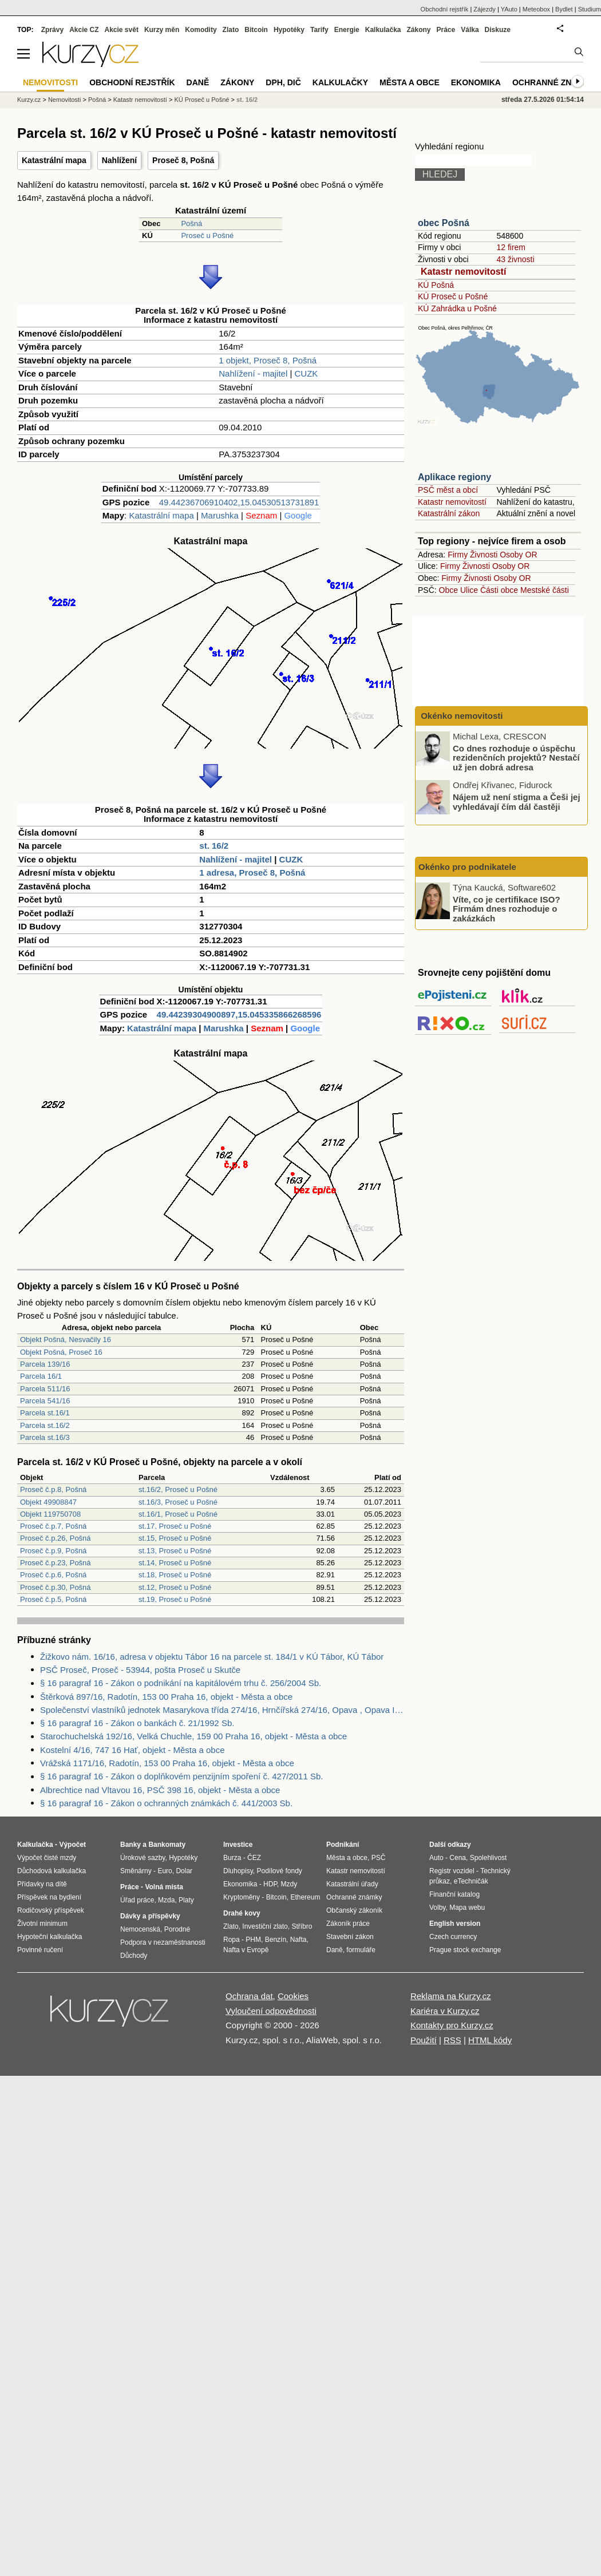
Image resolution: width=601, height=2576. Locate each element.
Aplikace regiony (454, 477)
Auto (436, 1858)
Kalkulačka (383, 30)
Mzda (166, 1900)
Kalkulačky (340, 82)
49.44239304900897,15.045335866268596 (239, 1014)
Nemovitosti (64, 99)
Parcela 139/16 (45, 1364)
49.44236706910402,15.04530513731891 (239, 502)
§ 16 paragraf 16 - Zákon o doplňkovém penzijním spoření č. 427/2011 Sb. (181, 1776)
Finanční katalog (454, 1894)
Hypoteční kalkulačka (49, 1937)
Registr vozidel (452, 1871)
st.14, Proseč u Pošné (175, 1562)
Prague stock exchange (465, 1950)
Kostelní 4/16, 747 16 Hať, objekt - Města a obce (132, 1750)
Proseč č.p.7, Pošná (53, 1526)
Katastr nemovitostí (463, 271)
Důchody (133, 1956)
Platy (186, 1900)
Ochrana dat (249, 1996)
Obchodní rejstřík (445, 9)
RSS (452, 2040)
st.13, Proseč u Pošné (175, 1550)
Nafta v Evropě (245, 1950)
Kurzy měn (161, 30)
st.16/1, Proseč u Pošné (178, 1514)
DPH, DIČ (283, 82)
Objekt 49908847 (48, 1502)
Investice (237, 1845)
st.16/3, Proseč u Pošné (178, 1502)
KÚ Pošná (436, 285)
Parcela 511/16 (45, 1388)
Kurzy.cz (29, 99)
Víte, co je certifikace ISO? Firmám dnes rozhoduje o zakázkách (506, 908)
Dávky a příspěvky (150, 1916)
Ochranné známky (553, 82)
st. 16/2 (213, 845)
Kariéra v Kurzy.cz (445, 2011)
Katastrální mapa (54, 160)
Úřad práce (137, 1900)
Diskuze (498, 30)
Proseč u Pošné (207, 235)
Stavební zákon (350, 1937)
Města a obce (409, 82)
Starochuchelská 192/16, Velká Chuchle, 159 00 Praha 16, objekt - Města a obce (193, 1736)
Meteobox (536, 9)
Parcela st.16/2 (45, 1425)
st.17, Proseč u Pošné (175, 1526)
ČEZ (254, 1858)
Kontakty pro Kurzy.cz (451, 2025)
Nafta (298, 1940)
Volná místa (164, 1887)
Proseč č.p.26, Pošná (55, 1538)
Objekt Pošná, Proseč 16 (61, 1352)
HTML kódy (490, 2040)
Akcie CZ (83, 30)
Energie (346, 30)
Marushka (220, 515)
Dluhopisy (238, 1871)
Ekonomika (476, 82)
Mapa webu (467, 1908)
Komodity (200, 30)
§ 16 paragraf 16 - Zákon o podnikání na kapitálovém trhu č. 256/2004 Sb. (180, 1683)
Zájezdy (484, 9)
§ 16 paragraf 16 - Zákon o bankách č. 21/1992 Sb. (137, 1723)
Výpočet (72, 1845)
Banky (130, 1845)
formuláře (360, 1950)
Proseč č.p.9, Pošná (53, 1550)
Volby (437, 1908)
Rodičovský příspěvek (50, 1910)
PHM (253, 1940)
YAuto (509, 9)
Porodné (177, 1929)
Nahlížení (119, 160)
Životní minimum (42, 1924)
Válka (470, 30)
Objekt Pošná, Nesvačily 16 (65, 1339)
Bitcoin (256, 30)
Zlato (231, 30)
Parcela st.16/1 (45, 1412)
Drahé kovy (241, 1913)
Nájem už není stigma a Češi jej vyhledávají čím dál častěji (516, 802)
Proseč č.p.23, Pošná (55, 1562)
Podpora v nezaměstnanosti (162, 1942)
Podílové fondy (279, 1871)
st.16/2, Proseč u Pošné (178, 1489)
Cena (457, 1858)
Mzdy (289, 1884)
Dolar (184, 1871)
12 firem (510, 247)
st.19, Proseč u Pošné (175, 1599)
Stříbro (301, 1926)
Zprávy (52, 30)
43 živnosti (515, 259)
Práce (446, 30)
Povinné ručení (40, 1950)
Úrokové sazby (142, 1858)
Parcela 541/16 (45, 1400)
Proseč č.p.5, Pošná (53, 1599)
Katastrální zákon (449, 513)
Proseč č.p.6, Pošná (53, 1574)
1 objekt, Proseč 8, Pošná (268, 360)
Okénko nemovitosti (460, 716)
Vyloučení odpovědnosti (271, 2011)
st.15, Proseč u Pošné (175, 1538)
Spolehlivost (488, 1858)
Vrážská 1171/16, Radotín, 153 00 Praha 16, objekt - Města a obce (167, 1763)
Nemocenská (140, 1929)
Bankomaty (166, 1845)
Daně (198, 82)
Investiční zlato (264, 1926)
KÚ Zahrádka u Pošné (457, 308)
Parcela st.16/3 (45, 1437)
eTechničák (471, 1881)
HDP (270, 1884)
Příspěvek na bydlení (49, 1897)
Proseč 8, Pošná (183, 160)
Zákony (418, 30)
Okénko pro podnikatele (467, 867)
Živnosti (483, 554)
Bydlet (564, 9)
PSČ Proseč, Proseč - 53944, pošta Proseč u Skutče (140, 1670)
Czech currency (453, 1937)
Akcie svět (122, 30)
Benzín (275, 1940)
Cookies (293, 1996)
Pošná (191, 223)
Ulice (469, 590)
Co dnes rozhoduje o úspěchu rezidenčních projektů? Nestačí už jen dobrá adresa (516, 757)
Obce (448, 590)
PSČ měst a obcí (448, 489)
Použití (423, 2040)
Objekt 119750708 (50, 1514)
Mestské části (544, 590)
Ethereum (305, 1897)
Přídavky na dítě (42, 1884)
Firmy (458, 554)
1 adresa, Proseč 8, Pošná (252, 872)
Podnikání (342, 1845)
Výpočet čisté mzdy (46, 1858)
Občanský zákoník (354, 1910)
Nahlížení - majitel (253, 373)
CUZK (306, 373)
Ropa (231, 1940)
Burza (232, 1858)
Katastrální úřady (352, 1884)
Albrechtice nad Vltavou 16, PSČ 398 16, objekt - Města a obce (160, 1790)
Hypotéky (289, 30)
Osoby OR (518, 554)
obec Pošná (443, 223)
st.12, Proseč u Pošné (175, 1587)
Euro (164, 1871)
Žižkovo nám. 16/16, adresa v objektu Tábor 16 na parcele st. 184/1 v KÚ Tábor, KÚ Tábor (211, 1656)
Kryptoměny (241, 1897)
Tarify (319, 30)
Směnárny (136, 1871)
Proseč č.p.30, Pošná (55, 1587)
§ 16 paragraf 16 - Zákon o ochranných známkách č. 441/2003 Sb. (166, 1803)
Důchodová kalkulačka (51, 1871)
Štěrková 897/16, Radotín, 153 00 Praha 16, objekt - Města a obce (166, 1696)
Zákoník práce (348, 1924)
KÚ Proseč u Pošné (453, 296)
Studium (589, 9)
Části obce (499, 590)
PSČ (378, 1858)
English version (454, 1924)
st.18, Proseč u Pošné (175, 1574)
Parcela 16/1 (41, 1376)
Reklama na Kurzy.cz (450, 1996)
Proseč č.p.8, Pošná (53, 1489)
